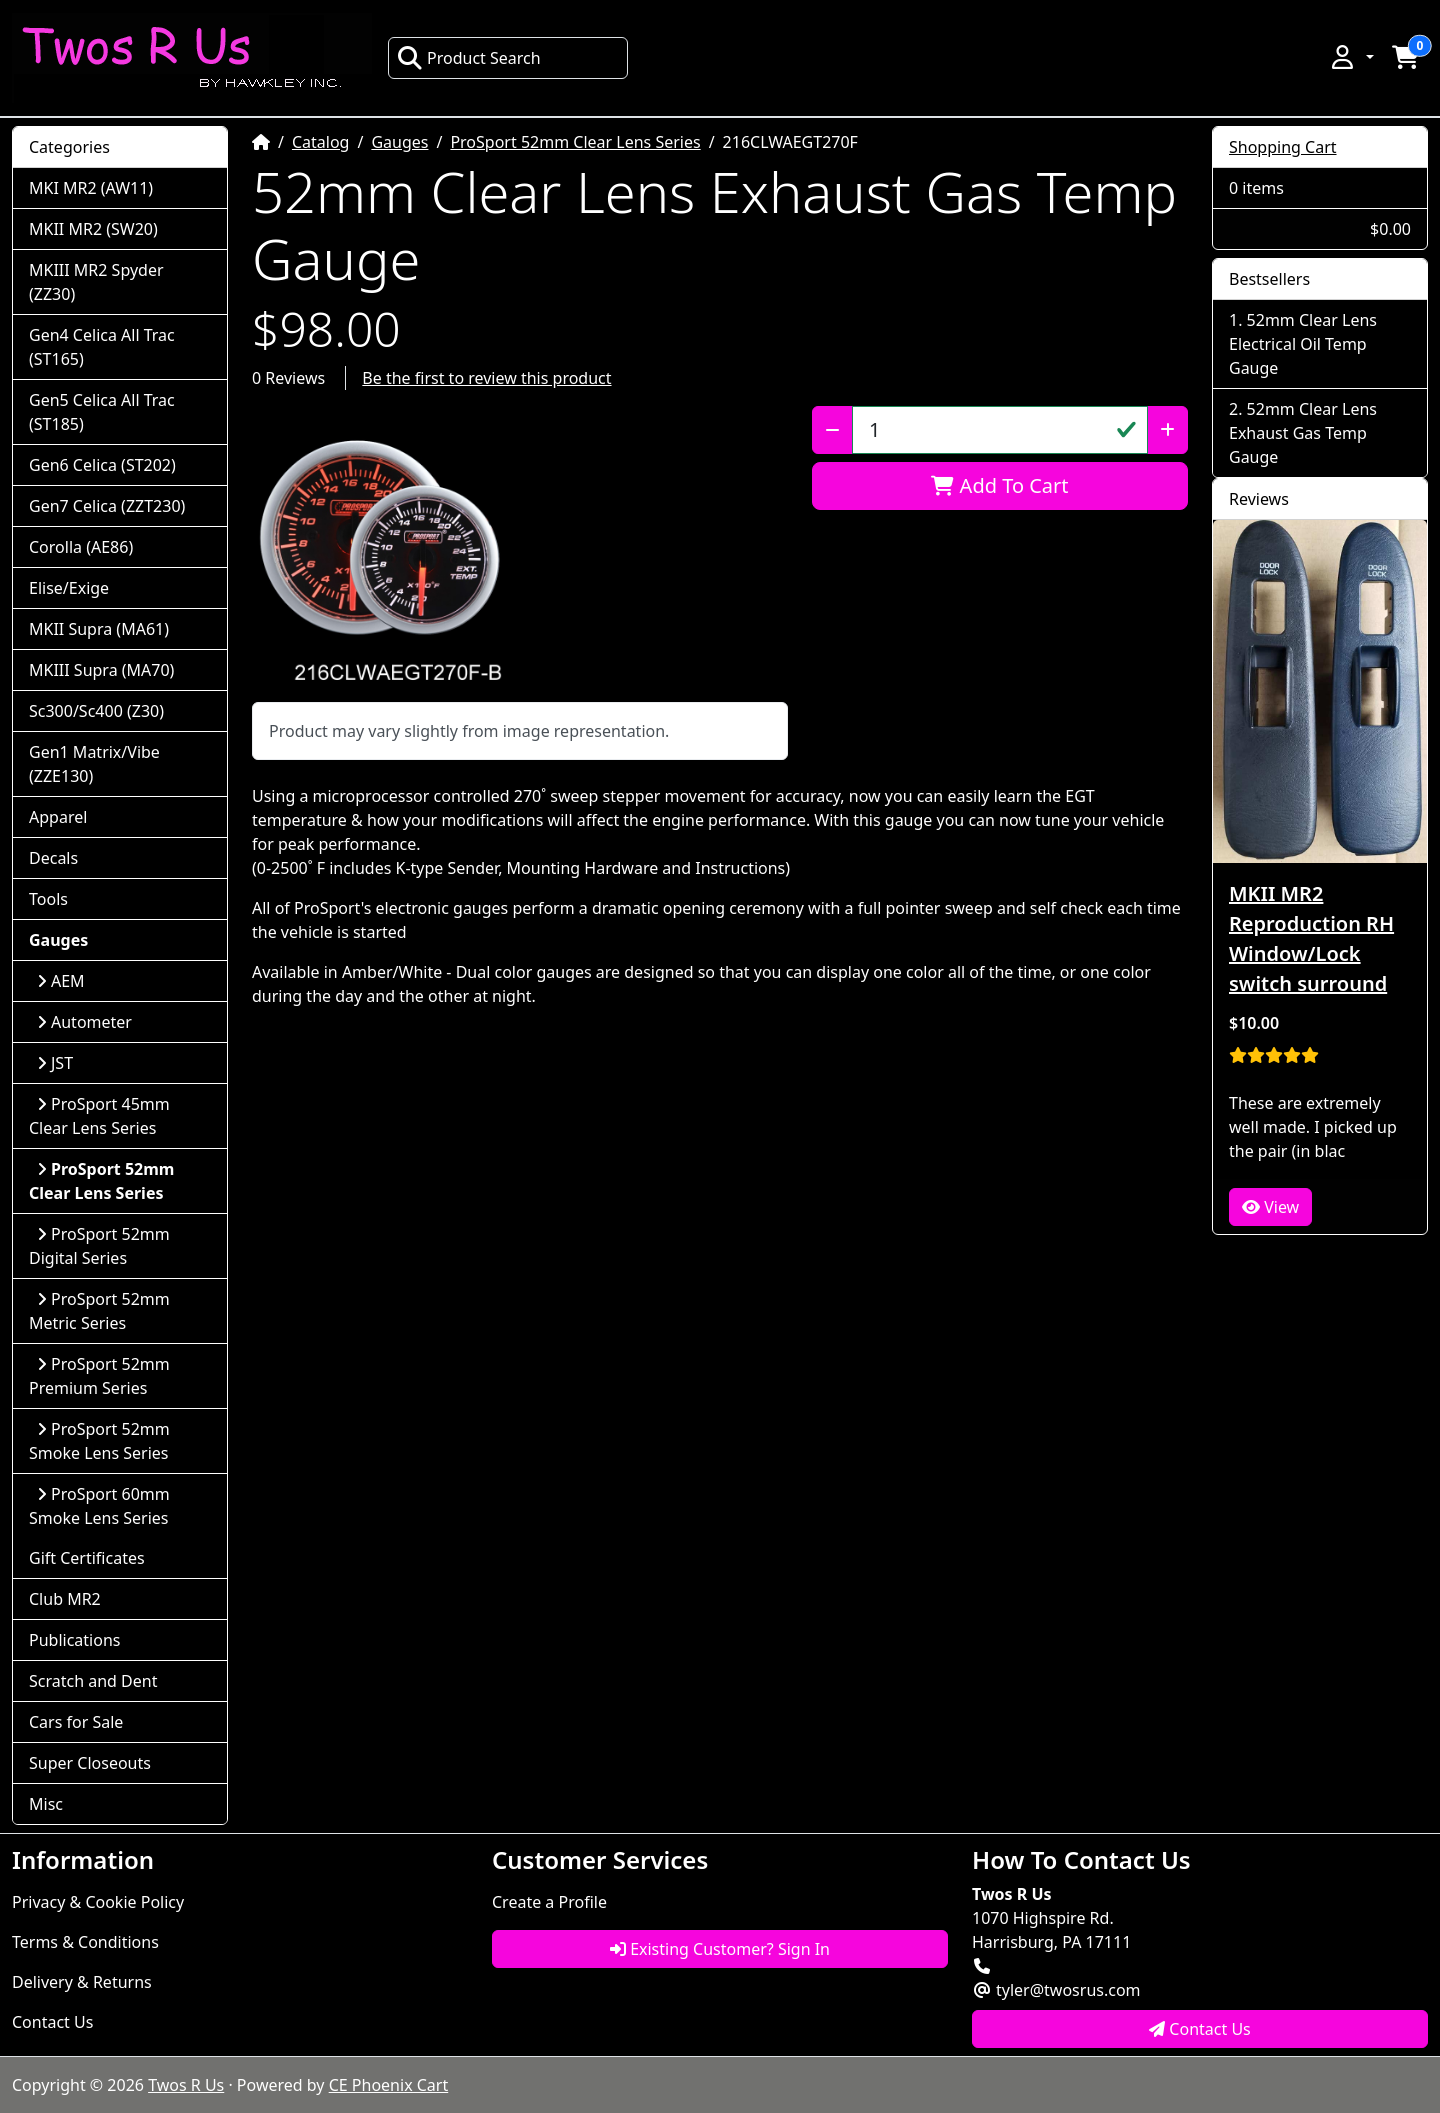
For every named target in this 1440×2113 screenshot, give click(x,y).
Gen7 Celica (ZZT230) (107, 506)
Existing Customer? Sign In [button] (720, 1949)
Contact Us (52, 2022)
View (1270, 1207)
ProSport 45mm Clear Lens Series (99, 1116)
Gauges (399, 142)
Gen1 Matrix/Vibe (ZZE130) (94, 764)
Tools (48, 899)
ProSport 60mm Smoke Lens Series (99, 1506)
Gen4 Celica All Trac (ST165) (102, 347)
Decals (53, 858)
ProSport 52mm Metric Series (99, 1311)
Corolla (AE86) (81, 547)
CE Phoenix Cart (389, 2085)
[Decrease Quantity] (832, 430)
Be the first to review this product (486, 378)
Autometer (84, 1022)
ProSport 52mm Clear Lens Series (575, 142)
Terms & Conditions (85, 1942)
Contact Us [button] (1200, 2029)
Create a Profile (549, 1902)
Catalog (321, 142)
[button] (1351, 57)
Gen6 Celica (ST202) (102, 465)
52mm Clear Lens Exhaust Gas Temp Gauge (1303, 433)
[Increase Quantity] (1167, 430)
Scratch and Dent (93, 1681)
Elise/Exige (69, 588)
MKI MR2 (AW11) (91, 188)
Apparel (58, 817)
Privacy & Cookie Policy (98, 1902)
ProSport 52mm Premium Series (99, 1376)
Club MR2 (65, 1599)
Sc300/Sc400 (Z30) (96, 711)
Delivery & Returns (82, 1982)
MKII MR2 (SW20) (93, 229)
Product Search (469, 58)
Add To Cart (999, 485)
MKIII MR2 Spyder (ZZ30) (96, 282)
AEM (61, 981)
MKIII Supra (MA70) (101, 670)
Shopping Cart (1283, 147)
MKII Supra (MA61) (99, 629)
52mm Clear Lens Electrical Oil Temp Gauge (1303, 344)
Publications (74, 1640)
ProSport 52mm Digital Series (99, 1246)
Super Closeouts (90, 1763)
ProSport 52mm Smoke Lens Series (99, 1441)
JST (55, 1063)
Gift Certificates (87, 1558)
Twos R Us (186, 2085)
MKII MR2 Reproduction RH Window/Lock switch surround (1311, 938)
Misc (46, 1804)
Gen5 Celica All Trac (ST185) (102, 412)
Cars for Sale (76, 1722)
